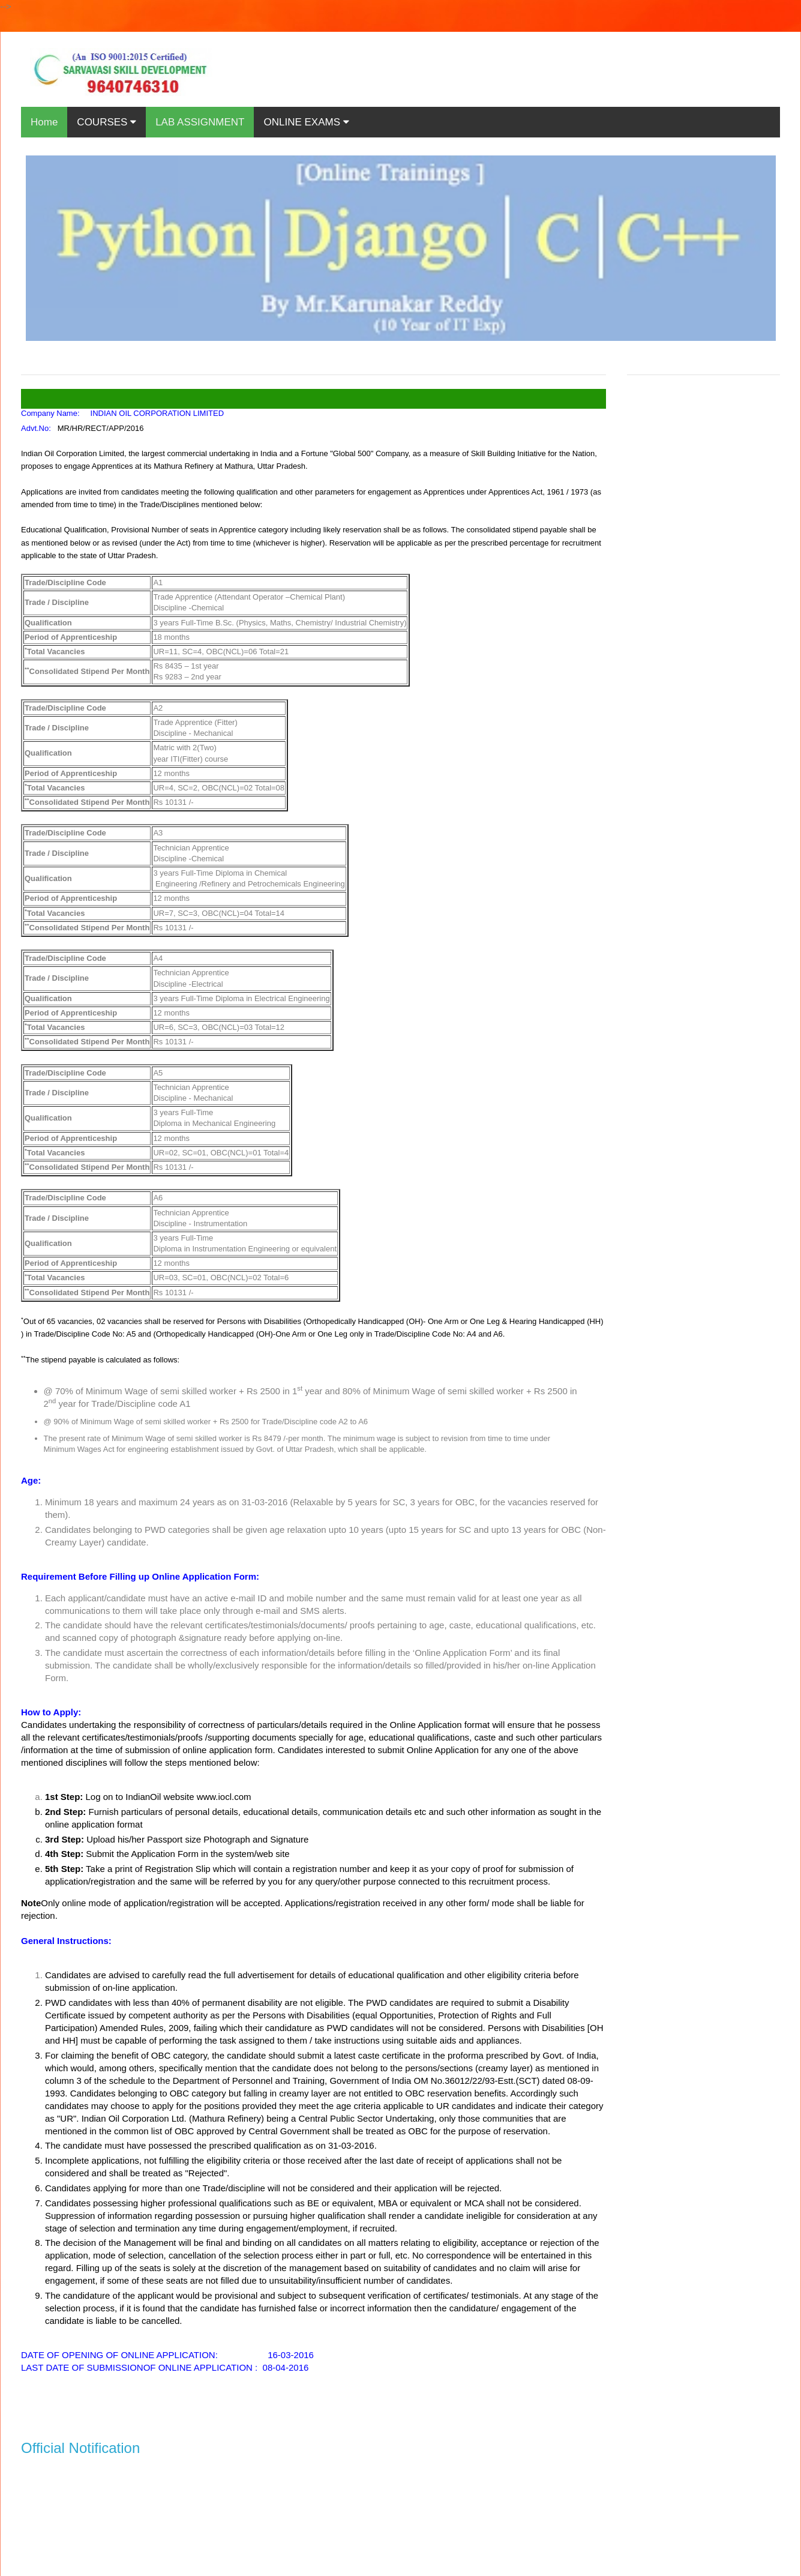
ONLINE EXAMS (306, 122)
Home (44, 122)
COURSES (106, 122)
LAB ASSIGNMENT (199, 122)
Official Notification (80, 2448)
